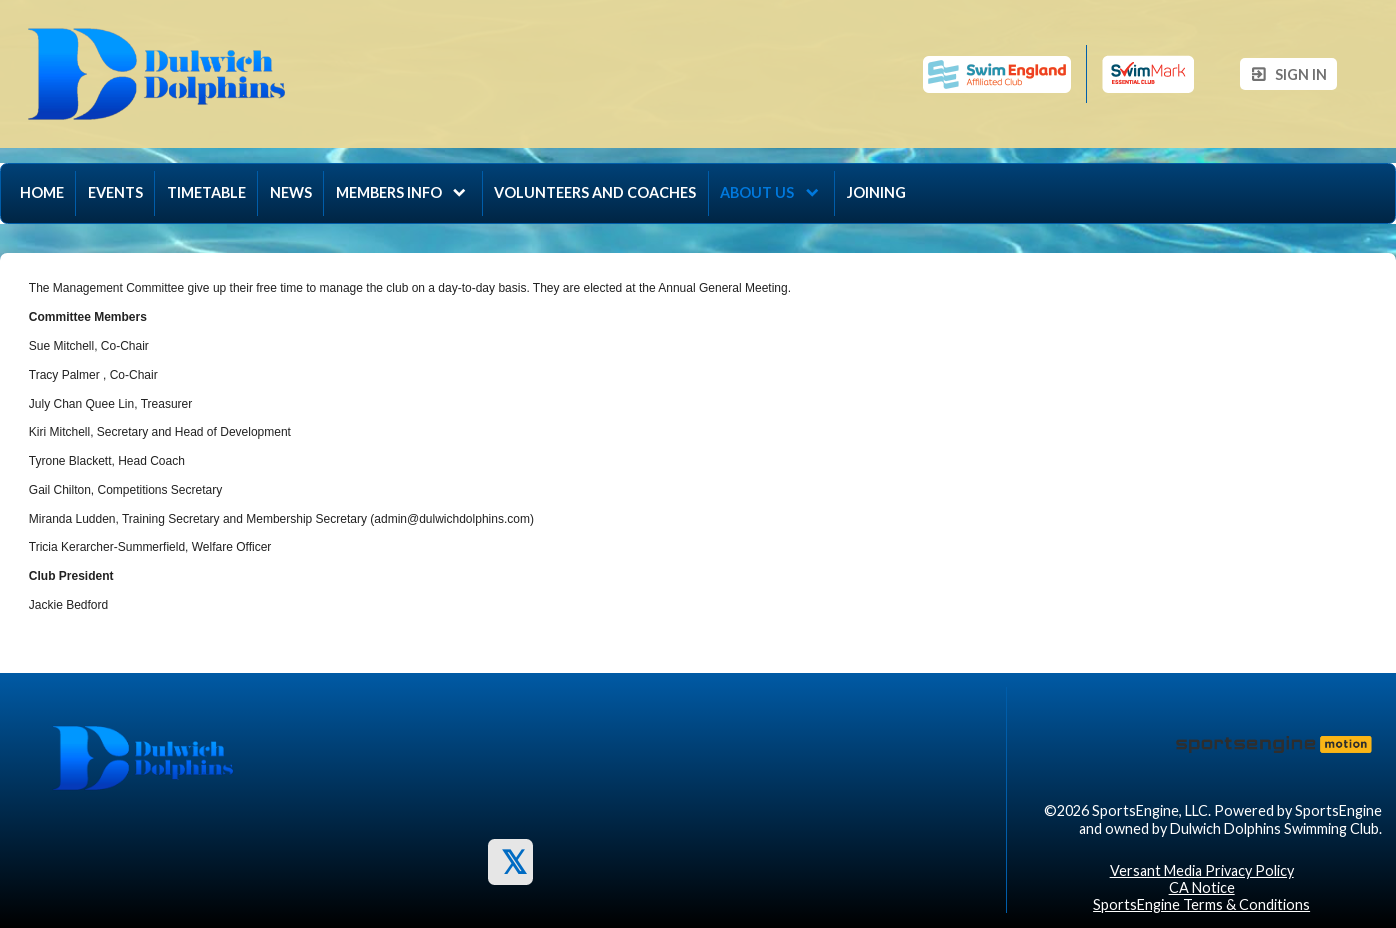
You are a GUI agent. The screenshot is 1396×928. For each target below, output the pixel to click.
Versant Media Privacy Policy (1202, 870)
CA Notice (1202, 887)
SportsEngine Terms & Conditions (1201, 904)
